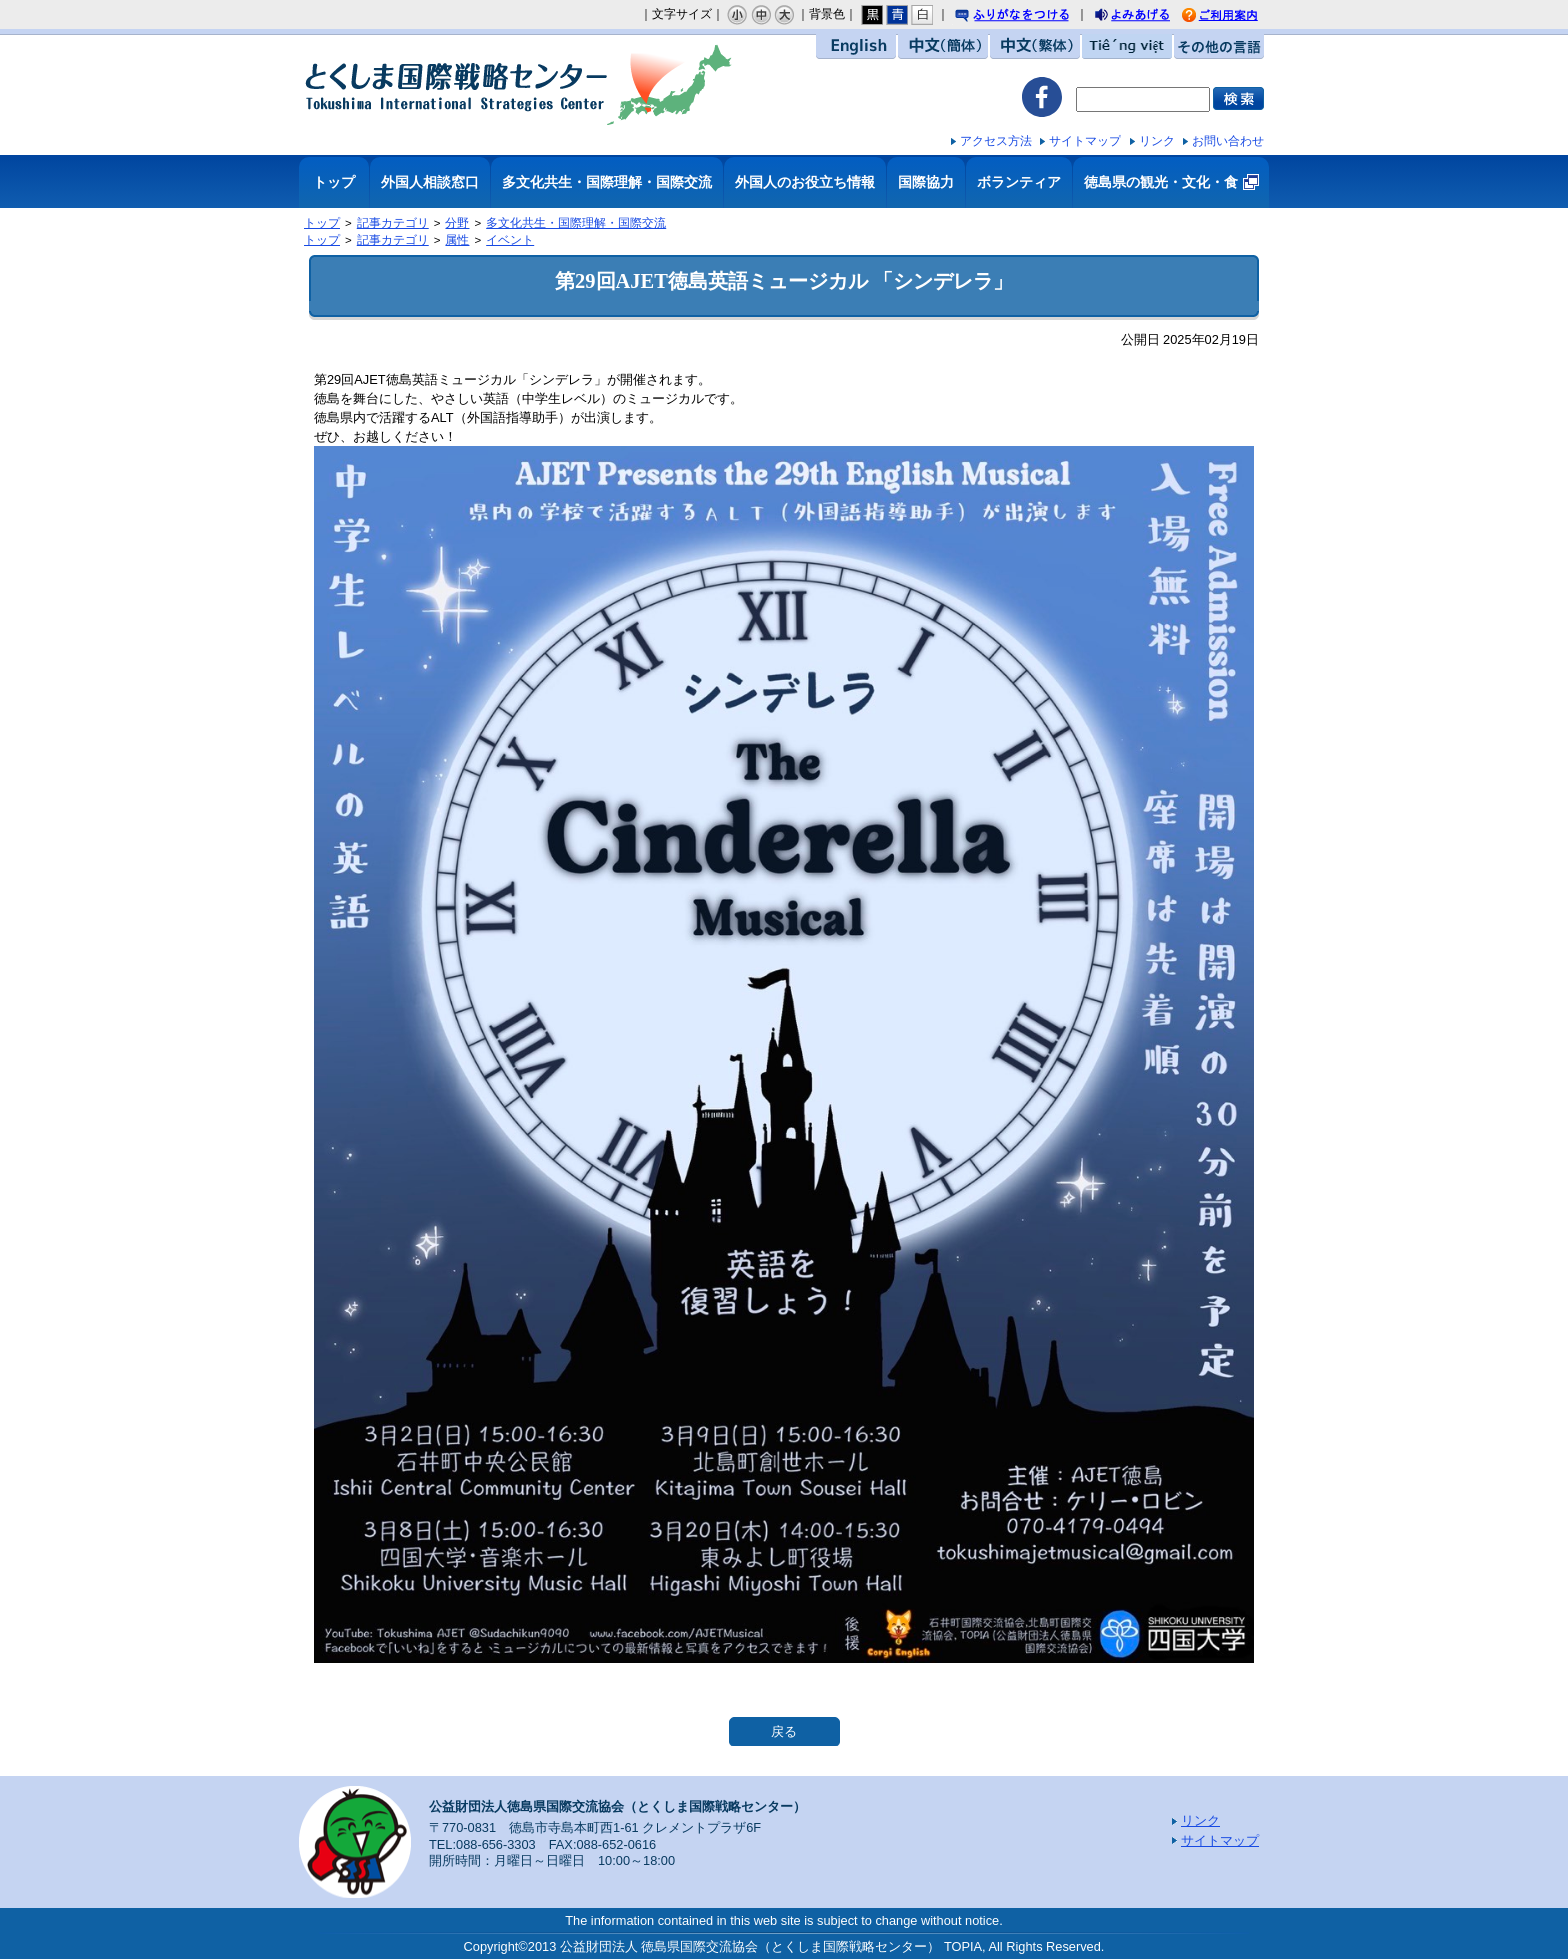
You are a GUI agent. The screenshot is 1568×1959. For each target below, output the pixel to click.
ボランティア (1019, 182)
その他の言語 (1219, 46)
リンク (1157, 141)
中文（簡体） (943, 46)
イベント (510, 240)
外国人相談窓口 (430, 182)
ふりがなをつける (1031, 16)
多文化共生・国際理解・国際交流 (607, 182)
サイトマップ (1085, 141)
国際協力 (926, 182)
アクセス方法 (996, 141)
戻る (784, 1731)
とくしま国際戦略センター (519, 84)
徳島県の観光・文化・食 (1161, 182)
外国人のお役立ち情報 (805, 182)
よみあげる (1150, 17)
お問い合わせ (1228, 141)
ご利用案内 (1235, 16)
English (856, 46)
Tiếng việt (1127, 46)
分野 (457, 223)
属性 (457, 240)
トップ (334, 182)
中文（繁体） (1035, 46)
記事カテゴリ (393, 223)
